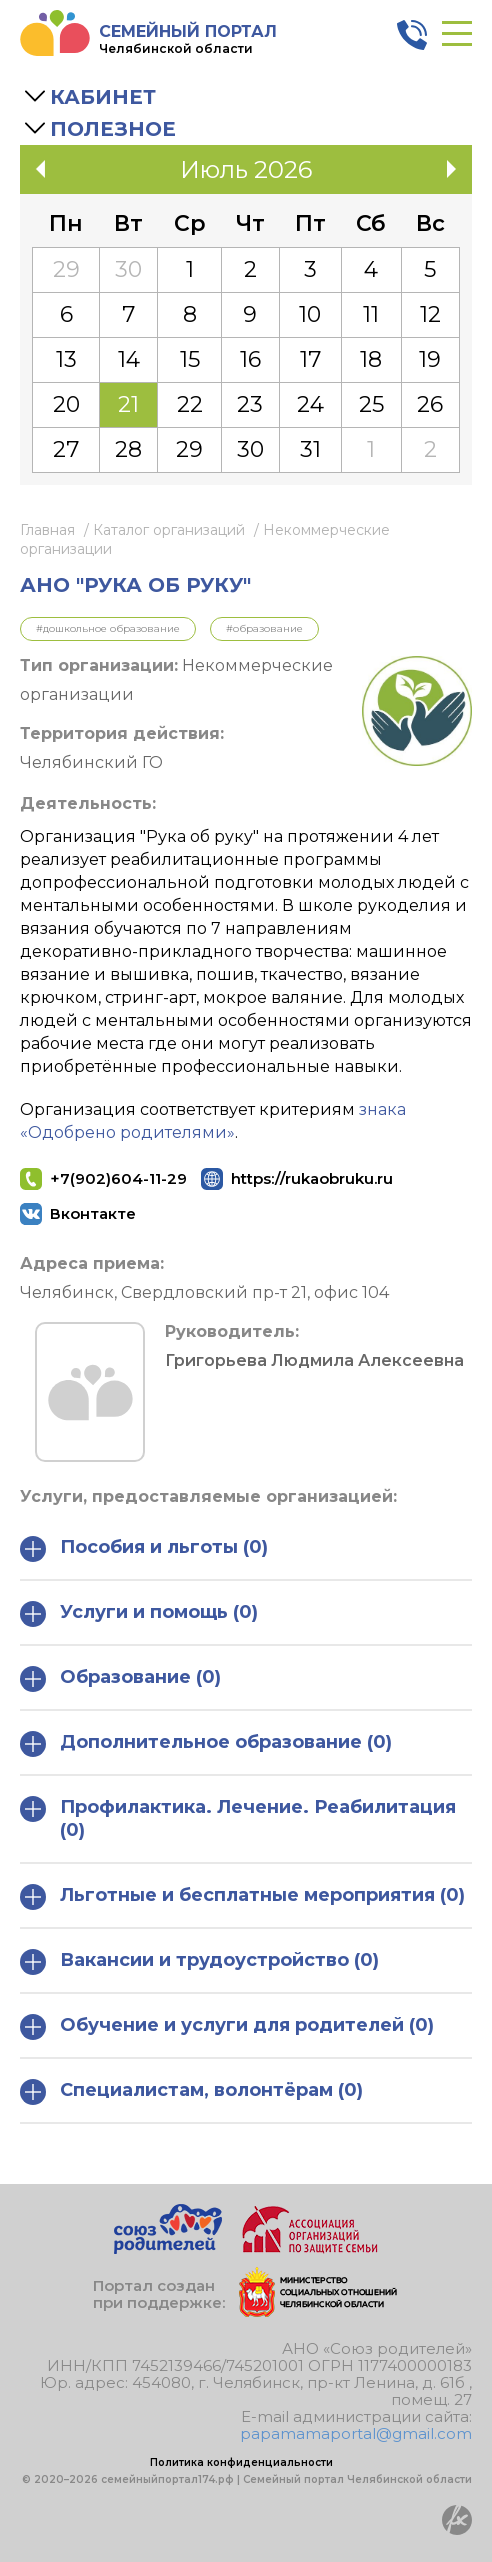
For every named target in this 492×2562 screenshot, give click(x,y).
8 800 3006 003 (412, 35)
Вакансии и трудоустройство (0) (199, 1962)
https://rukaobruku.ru (306, 1178)
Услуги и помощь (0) (139, 1614)
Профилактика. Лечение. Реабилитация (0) (238, 1818)
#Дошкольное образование (108, 628)
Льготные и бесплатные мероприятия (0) (242, 1897)
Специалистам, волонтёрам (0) (191, 2092)
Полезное (113, 129)
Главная (47, 530)
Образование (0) (120, 1679)
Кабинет (103, 97)
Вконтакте (93, 1213)
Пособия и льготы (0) (144, 1549)
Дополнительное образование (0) (206, 1744)
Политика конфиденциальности (241, 2462)
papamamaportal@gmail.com (356, 2433)
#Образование (264, 628)
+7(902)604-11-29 (118, 1178)
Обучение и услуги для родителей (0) (227, 2027)
